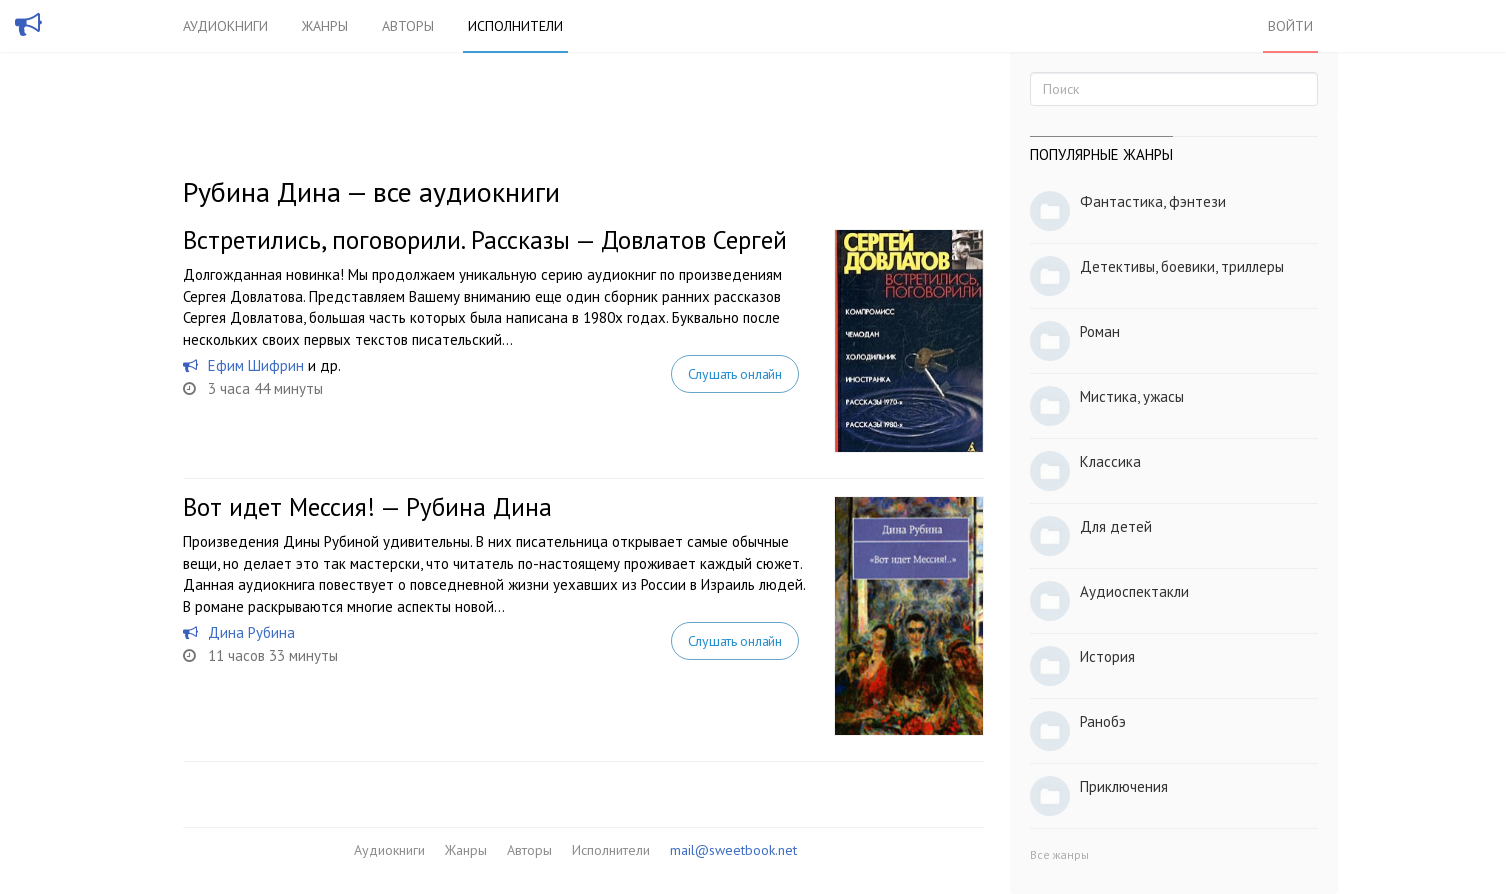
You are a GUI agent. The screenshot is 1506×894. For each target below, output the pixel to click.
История (1107, 656)
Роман (1100, 331)
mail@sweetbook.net (733, 850)
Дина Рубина (251, 632)
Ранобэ (1103, 721)
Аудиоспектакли (1134, 591)
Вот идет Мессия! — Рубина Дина (367, 507)
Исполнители (515, 26)
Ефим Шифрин (256, 365)
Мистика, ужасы (1132, 396)
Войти (1290, 26)
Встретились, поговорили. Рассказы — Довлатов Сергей (485, 240)
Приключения (1124, 786)
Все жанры (1059, 854)
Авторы (408, 26)
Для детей (1116, 526)
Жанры (325, 26)
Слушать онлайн (735, 374)
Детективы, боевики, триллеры (1182, 266)
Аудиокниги (225, 26)
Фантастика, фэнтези (1153, 201)
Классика (1110, 461)
